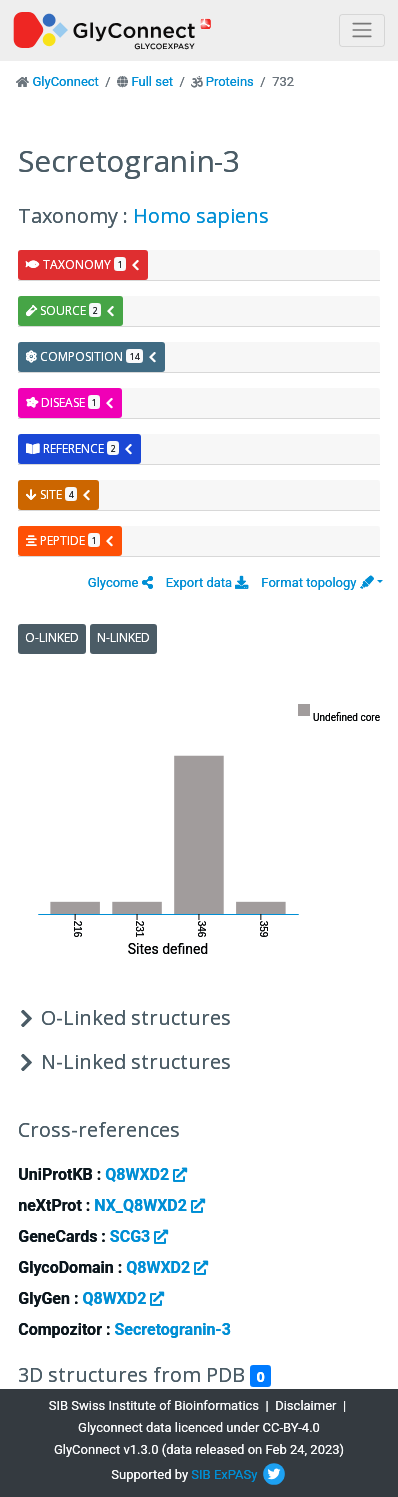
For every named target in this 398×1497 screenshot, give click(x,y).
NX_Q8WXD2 (149, 1205)
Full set (152, 81)
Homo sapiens (201, 215)
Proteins (230, 81)
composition (92, 356)
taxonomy (83, 264)
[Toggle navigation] (362, 30)
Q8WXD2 (146, 1174)
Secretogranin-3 (172, 1329)
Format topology (317, 582)
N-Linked (123, 637)
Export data (207, 582)
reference (80, 448)
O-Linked (52, 637)
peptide (70, 540)
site (59, 494)
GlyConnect (65, 81)
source (71, 310)
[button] (120, 582)
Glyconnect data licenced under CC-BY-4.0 (199, 1427)
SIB (200, 1474)
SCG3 (139, 1236)
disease (70, 402)
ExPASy (236, 1474)
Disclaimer (305, 1405)
